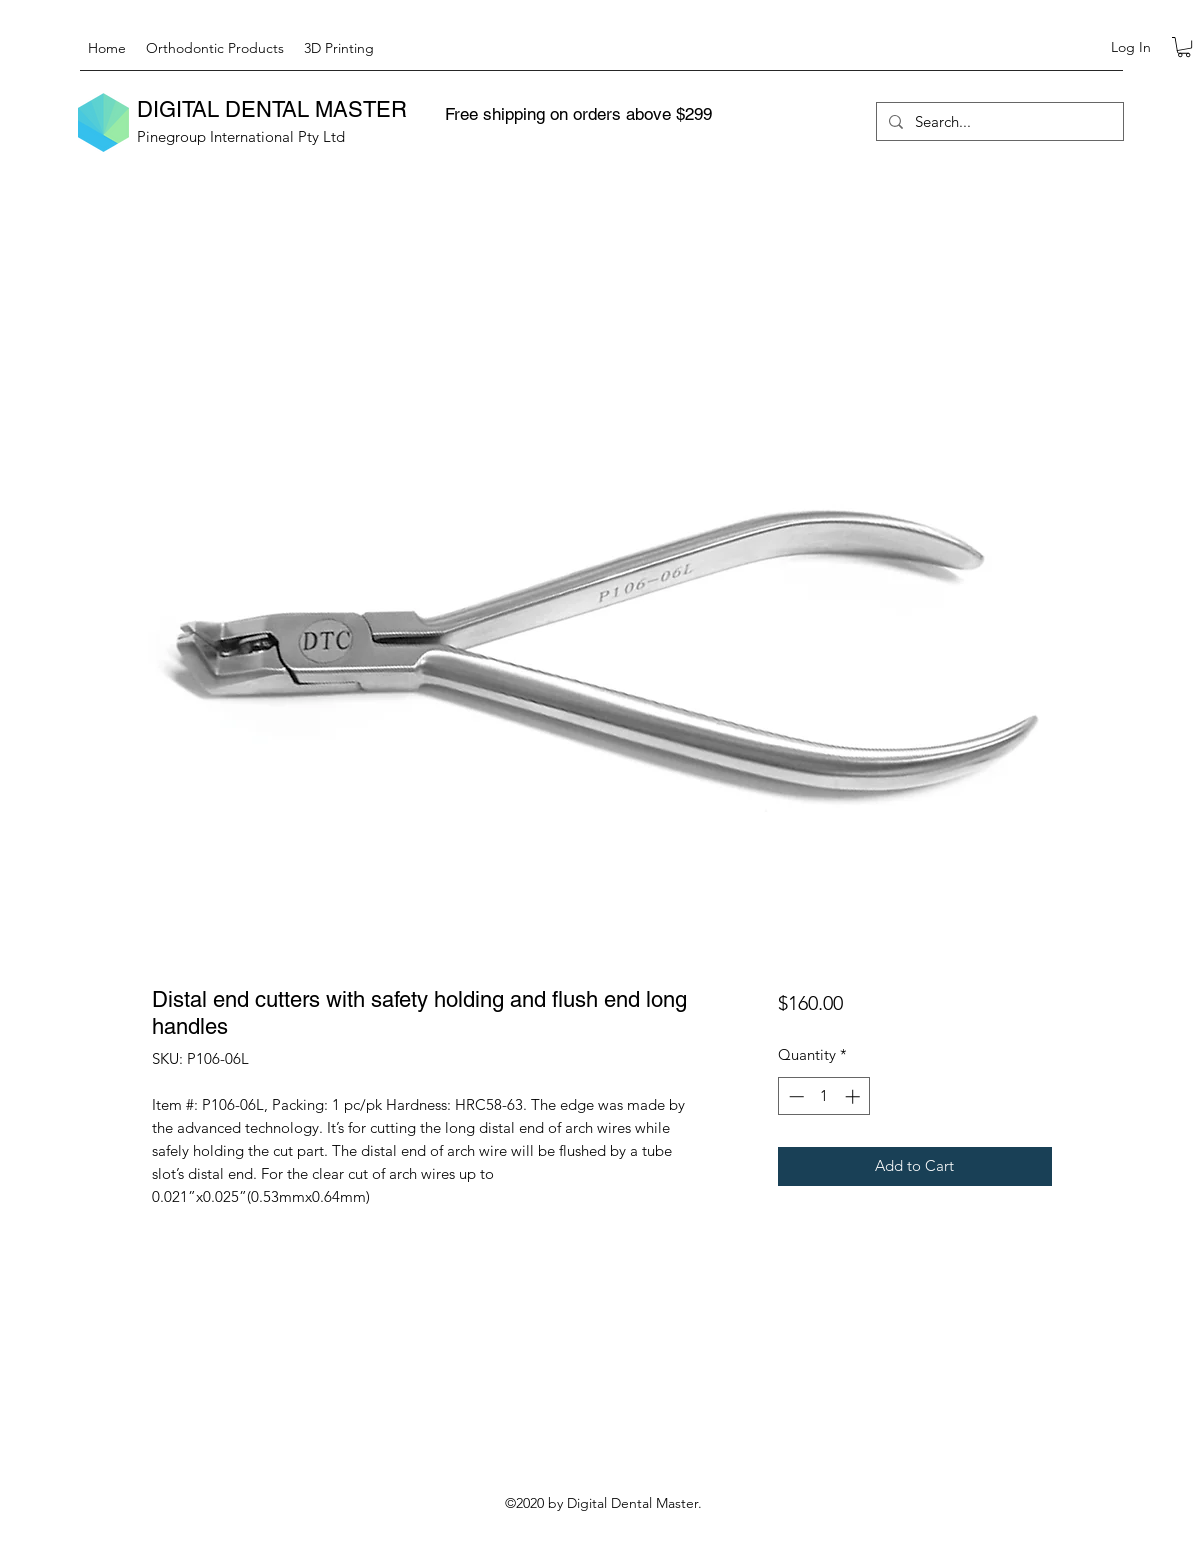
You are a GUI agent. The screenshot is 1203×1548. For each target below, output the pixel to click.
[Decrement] (794, 1096)
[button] (1184, 47)
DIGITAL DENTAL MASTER (272, 109)
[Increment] (854, 1096)
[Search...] (998, 121)
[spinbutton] (824, 1096)
